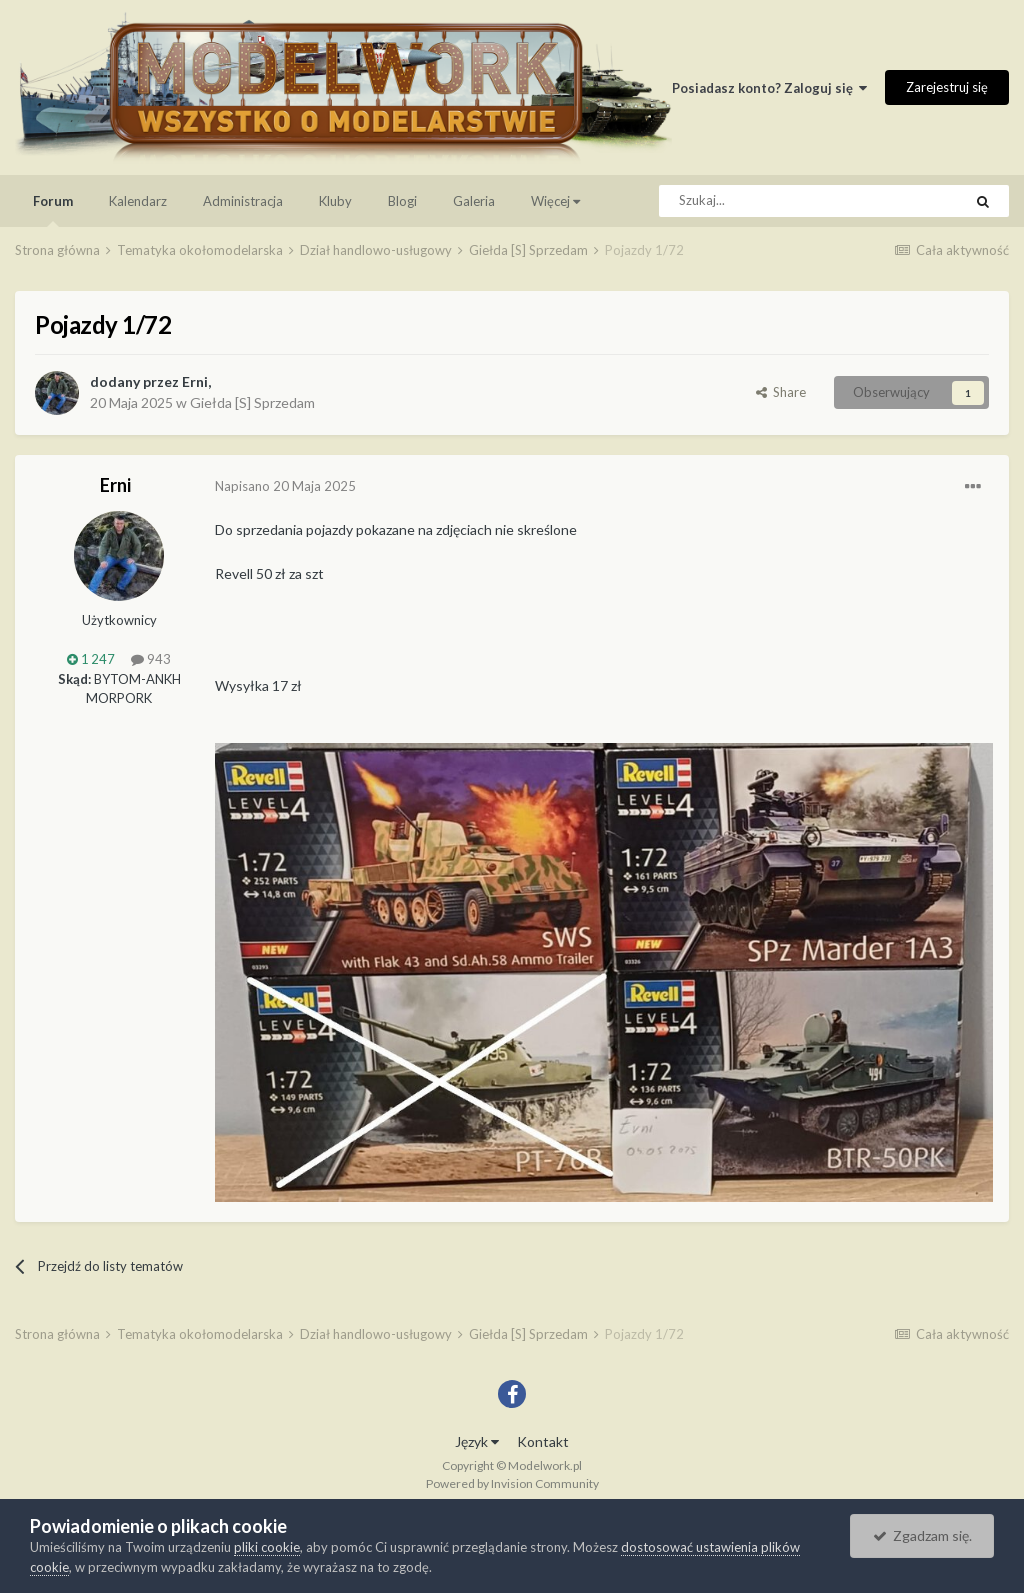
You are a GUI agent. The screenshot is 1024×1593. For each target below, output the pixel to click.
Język (477, 1441)
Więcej (555, 201)
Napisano (285, 486)
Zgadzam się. (922, 1535)
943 (151, 659)
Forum (53, 210)
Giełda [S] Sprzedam (252, 402)
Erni (195, 381)
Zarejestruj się (947, 87)
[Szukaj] (765, 201)
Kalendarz (138, 201)
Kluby (335, 201)
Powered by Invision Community (512, 1483)
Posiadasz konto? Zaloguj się (769, 88)
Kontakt (543, 1441)
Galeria (474, 201)
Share (781, 392)
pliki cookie (267, 1547)
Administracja (243, 201)
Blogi (402, 201)
